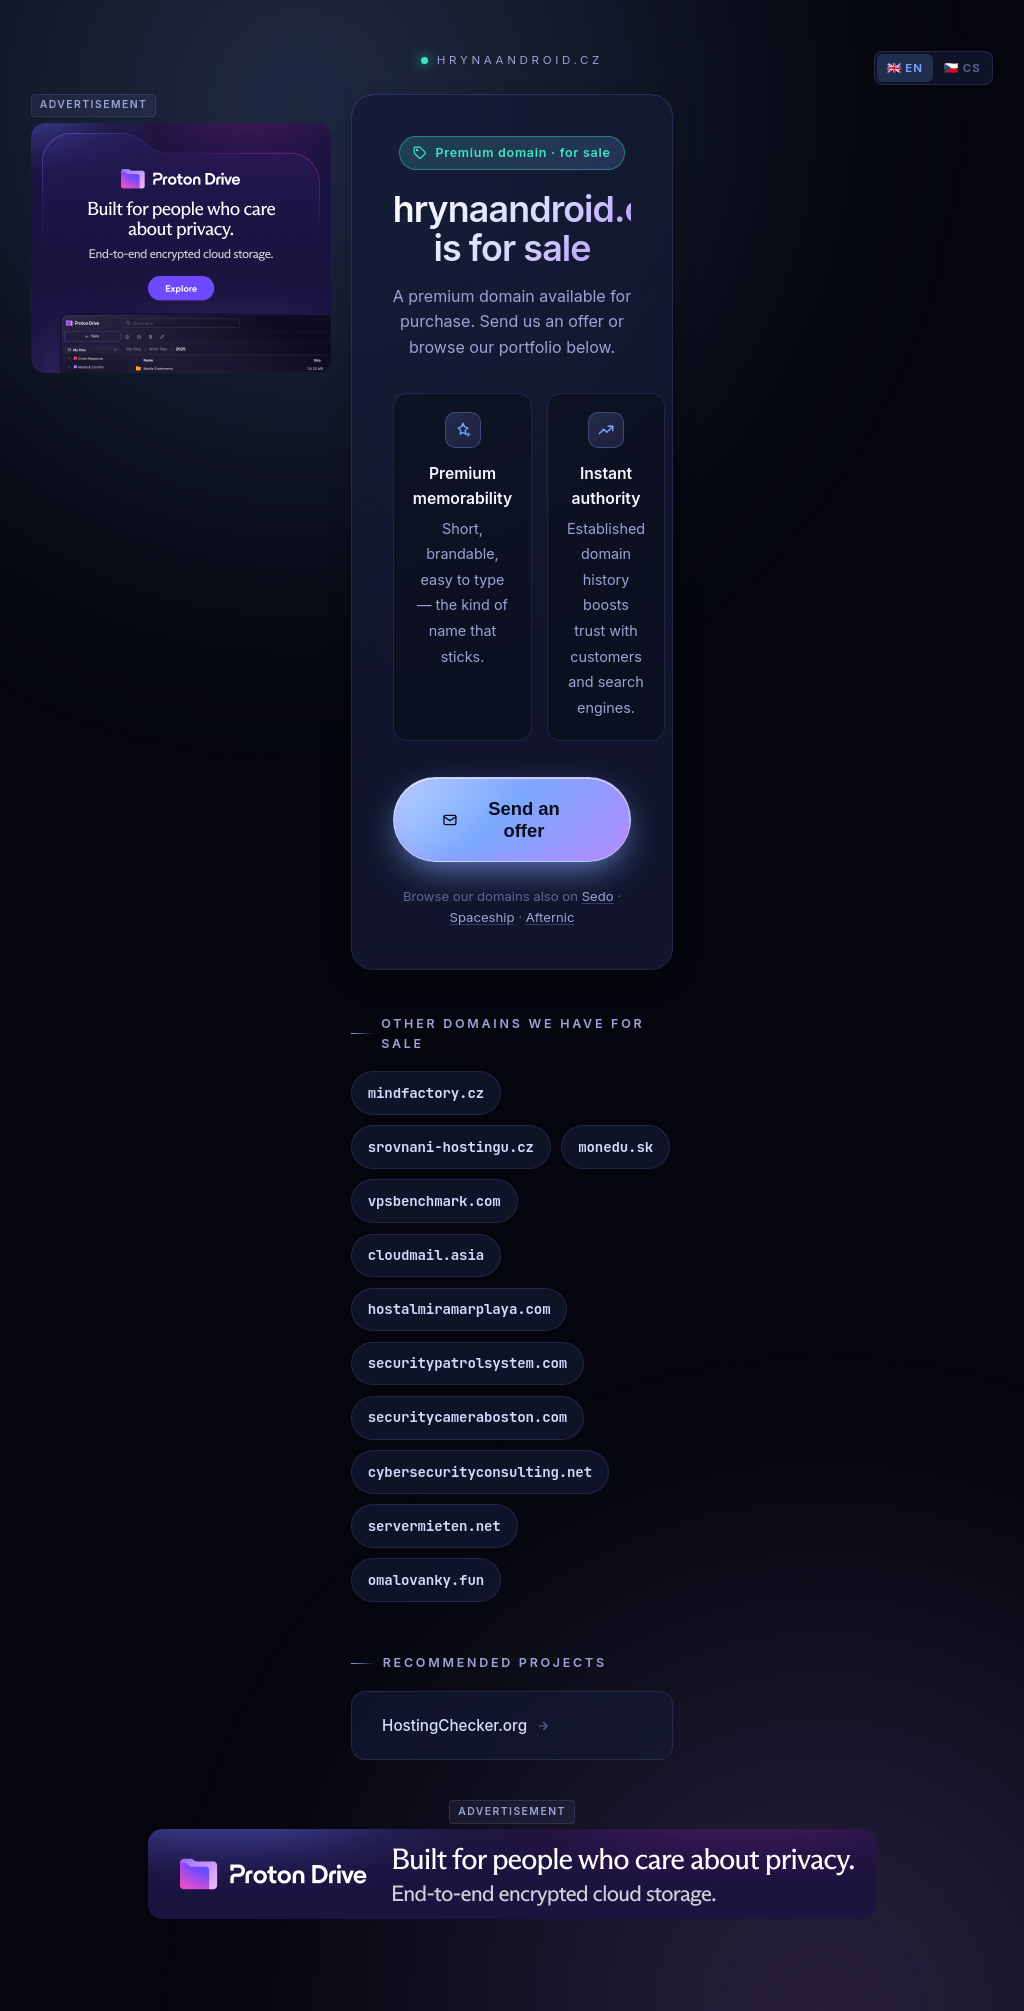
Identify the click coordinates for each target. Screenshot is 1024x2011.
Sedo (598, 896)
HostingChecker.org (466, 1725)
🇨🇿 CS (962, 68)
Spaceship (482, 917)
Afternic (550, 917)
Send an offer (501, 819)
